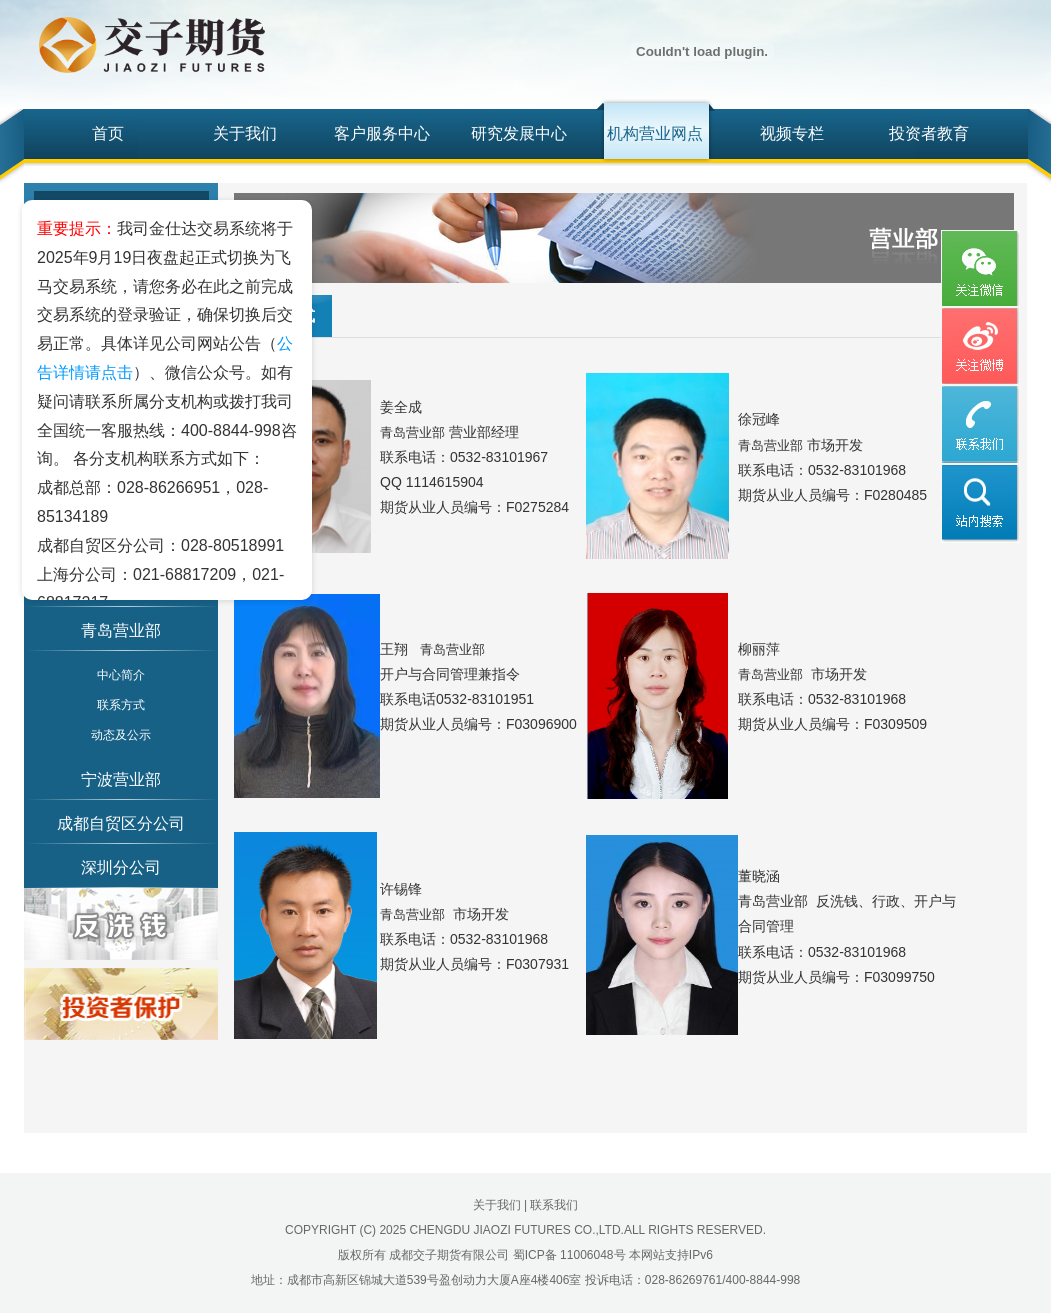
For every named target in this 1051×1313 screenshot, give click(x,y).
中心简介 (121, 675)
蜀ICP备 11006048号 (569, 1255)
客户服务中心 (382, 133)
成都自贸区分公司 (121, 823)
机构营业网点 (655, 133)
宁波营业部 (121, 779)
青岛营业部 (121, 630)
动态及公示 (121, 735)
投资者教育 (929, 133)
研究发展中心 (519, 133)
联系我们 (554, 1205)
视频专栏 (792, 133)
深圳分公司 (121, 867)
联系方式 (121, 705)
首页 (108, 133)
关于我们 (245, 133)
